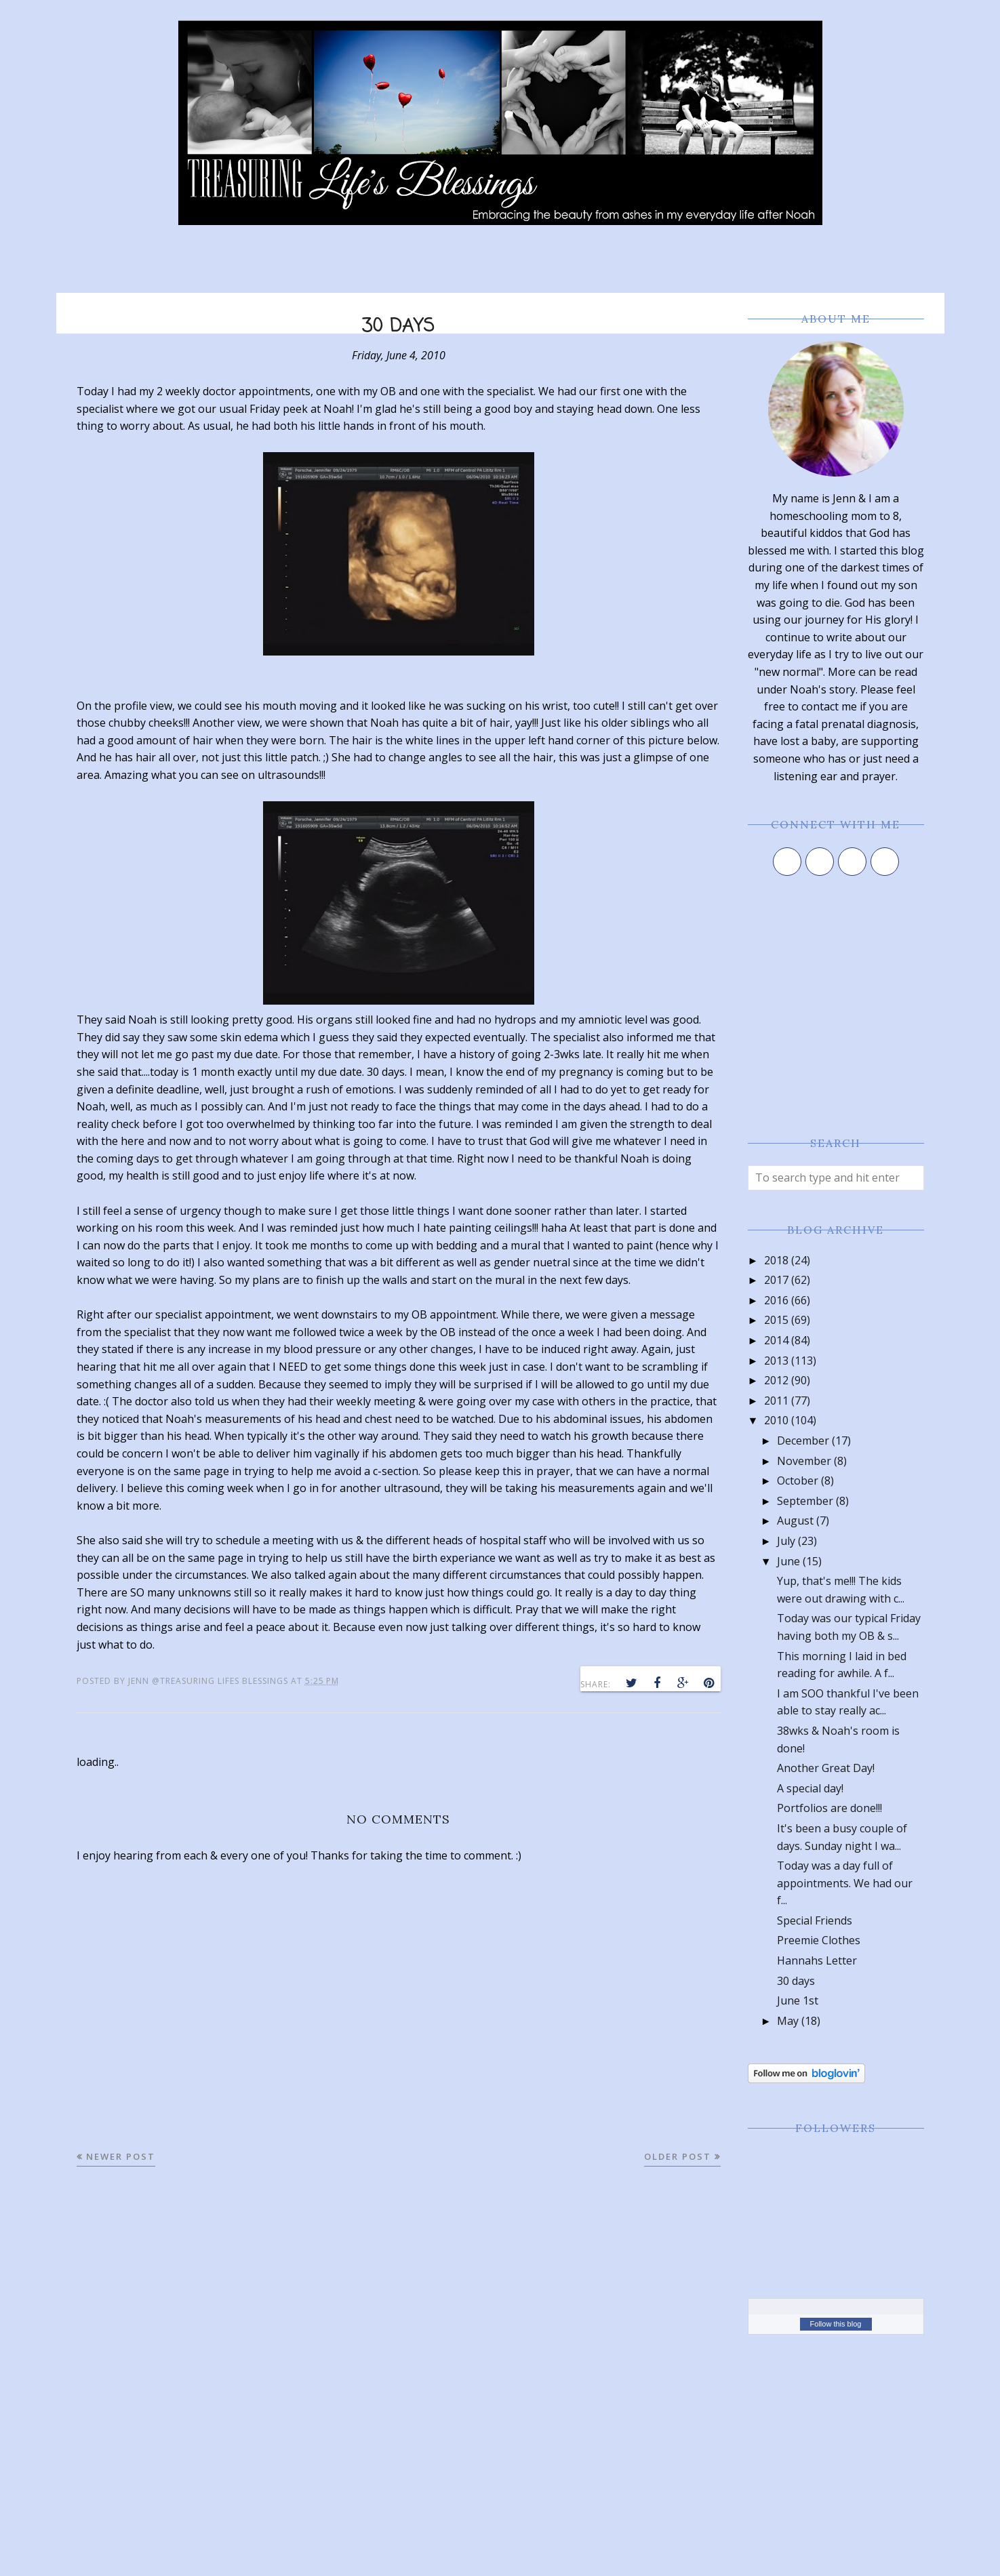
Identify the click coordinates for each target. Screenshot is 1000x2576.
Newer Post (120, 2156)
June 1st (797, 2000)
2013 (776, 1360)
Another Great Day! (826, 1767)
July (786, 1540)
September (805, 1500)
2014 (776, 1340)
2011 (776, 1400)
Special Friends (814, 1920)
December (803, 1440)
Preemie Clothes (818, 1940)
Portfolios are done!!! (829, 1807)
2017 (776, 1279)
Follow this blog (836, 2324)
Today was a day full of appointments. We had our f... (845, 1883)
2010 (776, 1420)
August (795, 1520)
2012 (776, 1380)
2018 (776, 1260)
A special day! (810, 1788)
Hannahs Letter (817, 1960)
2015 (776, 1319)
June (788, 1561)
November (804, 1460)
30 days (796, 1980)
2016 (776, 1300)
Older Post (677, 2156)
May (788, 2020)
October (797, 1480)
